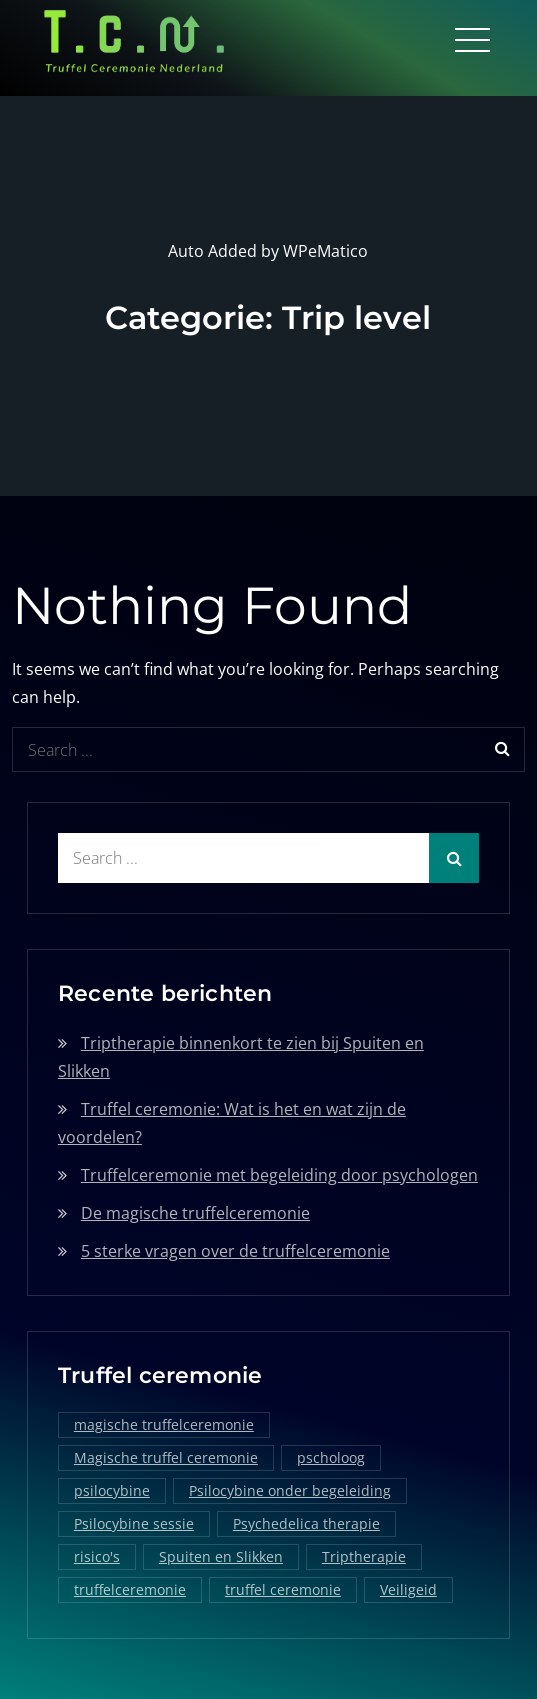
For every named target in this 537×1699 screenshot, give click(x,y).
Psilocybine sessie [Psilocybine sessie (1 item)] (134, 1522)
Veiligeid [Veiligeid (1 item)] (408, 1588)
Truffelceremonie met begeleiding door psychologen (279, 1173)
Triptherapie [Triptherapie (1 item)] (364, 1555)
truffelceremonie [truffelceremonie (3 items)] (130, 1588)
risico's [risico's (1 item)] (97, 1555)
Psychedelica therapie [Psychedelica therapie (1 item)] (306, 1522)
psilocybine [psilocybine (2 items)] (112, 1489)
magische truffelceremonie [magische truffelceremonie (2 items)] (164, 1423)
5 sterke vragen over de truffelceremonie (235, 1249)
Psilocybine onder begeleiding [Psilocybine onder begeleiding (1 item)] (290, 1489)
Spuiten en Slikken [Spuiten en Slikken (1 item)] (221, 1555)
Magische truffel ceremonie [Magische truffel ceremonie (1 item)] (166, 1456)
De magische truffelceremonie (195, 1211)
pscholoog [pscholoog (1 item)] (331, 1456)
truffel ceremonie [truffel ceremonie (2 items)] (283, 1588)
